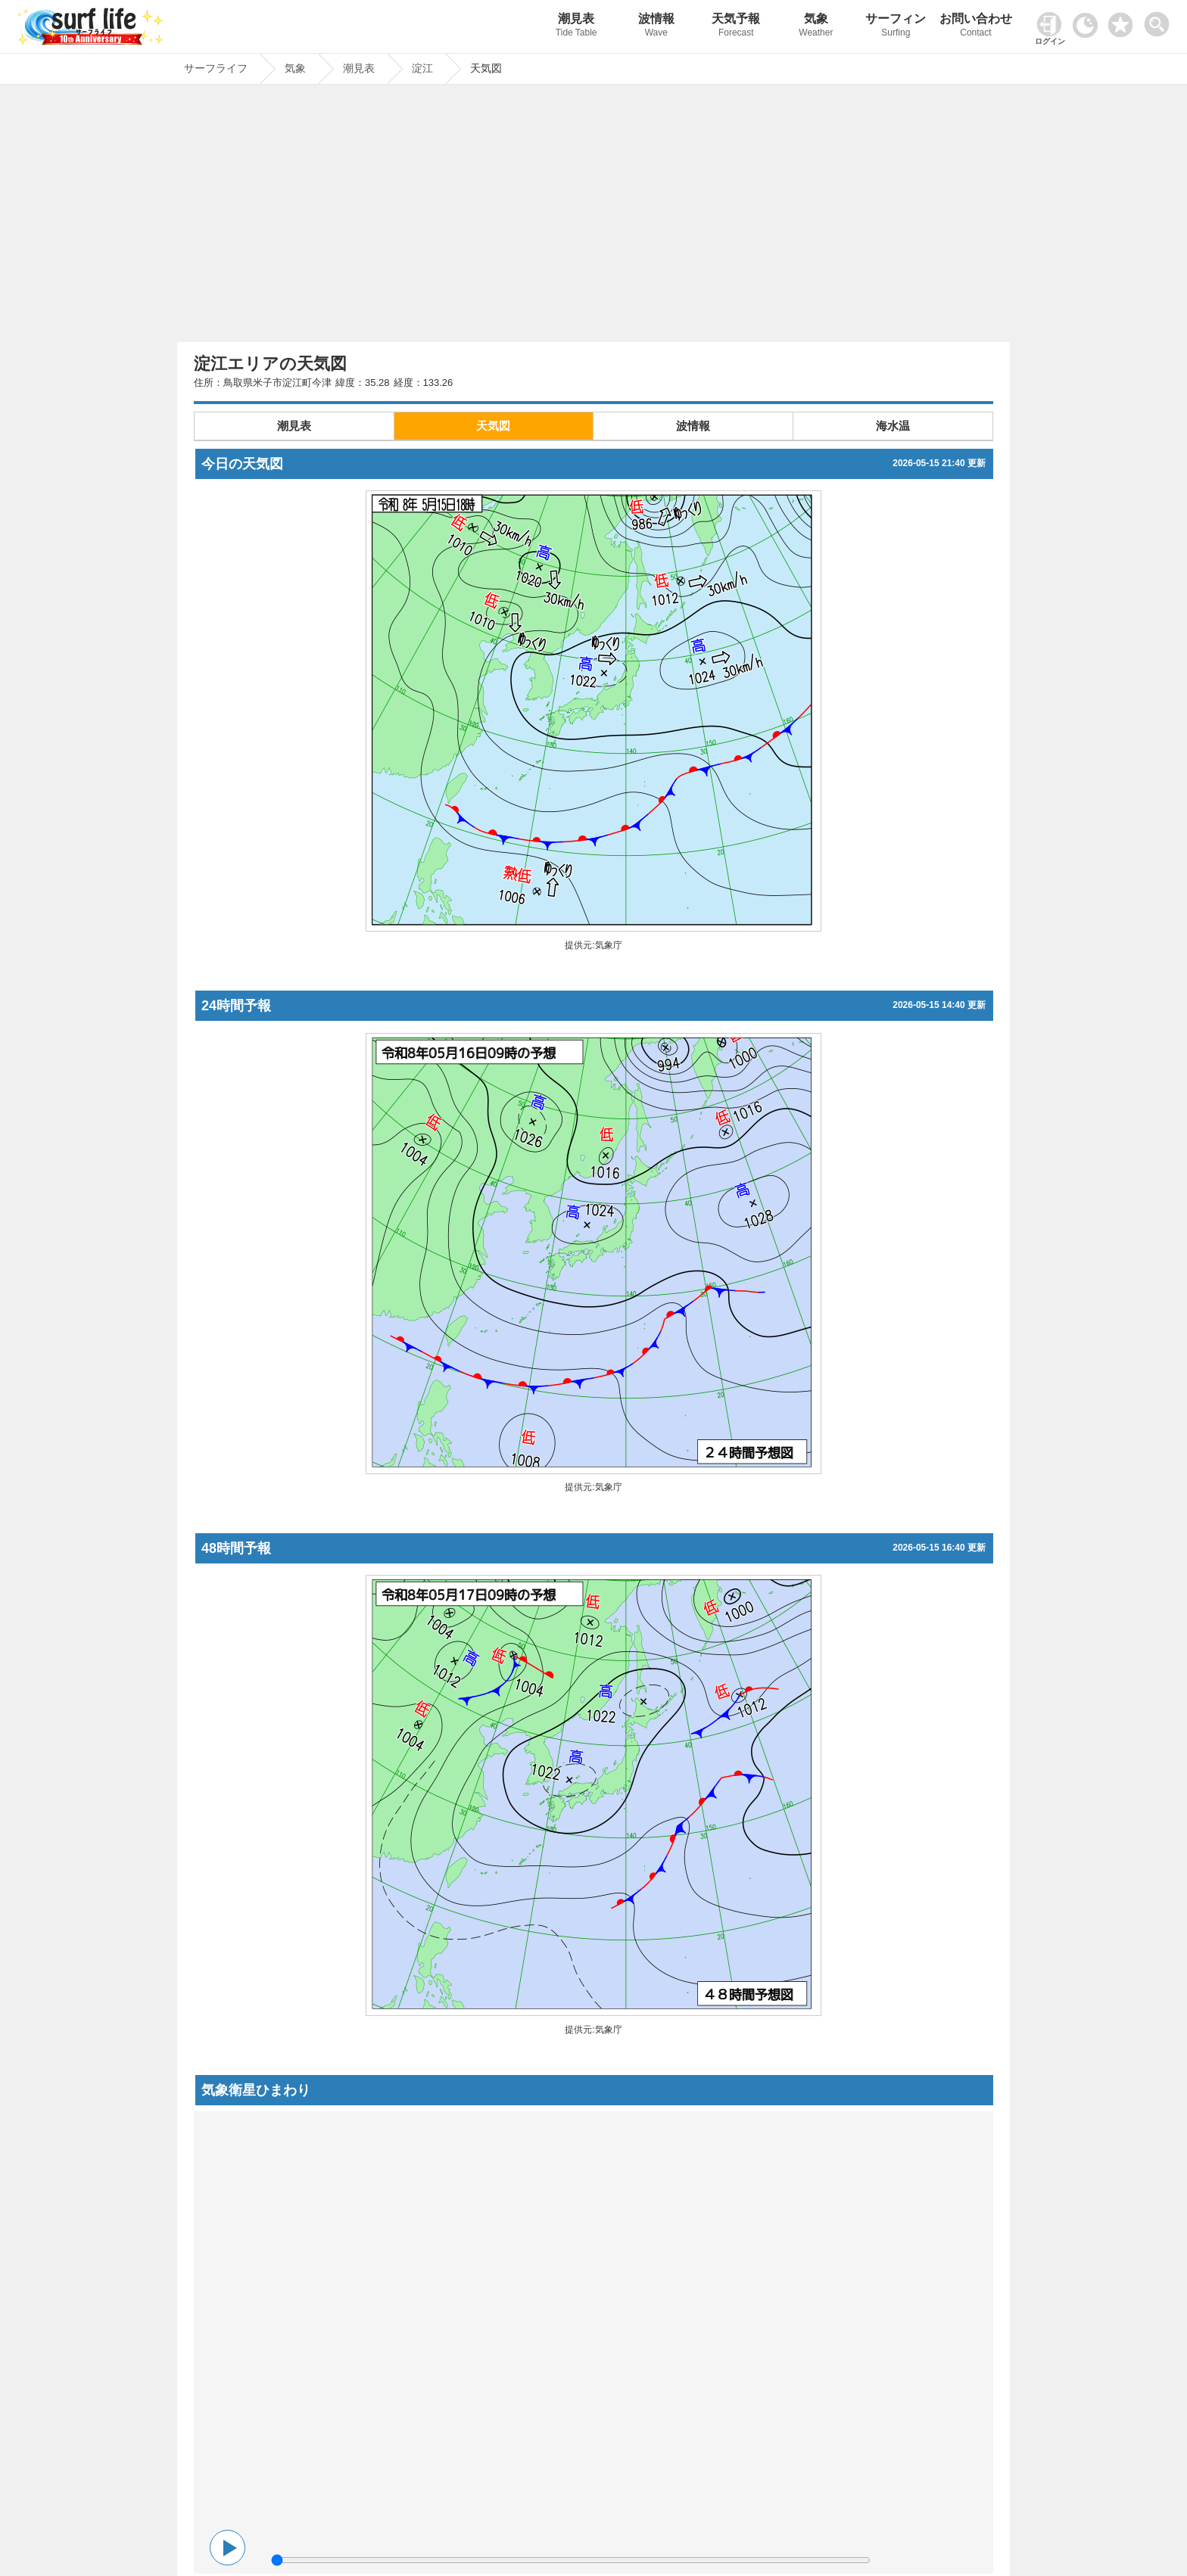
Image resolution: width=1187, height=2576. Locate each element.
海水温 (893, 425)
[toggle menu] (1160, 20)
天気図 (493, 425)
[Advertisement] (593, 217)
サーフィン (896, 27)
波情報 (656, 27)
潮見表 (576, 27)
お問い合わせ (976, 27)
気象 (816, 27)
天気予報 (736, 27)
